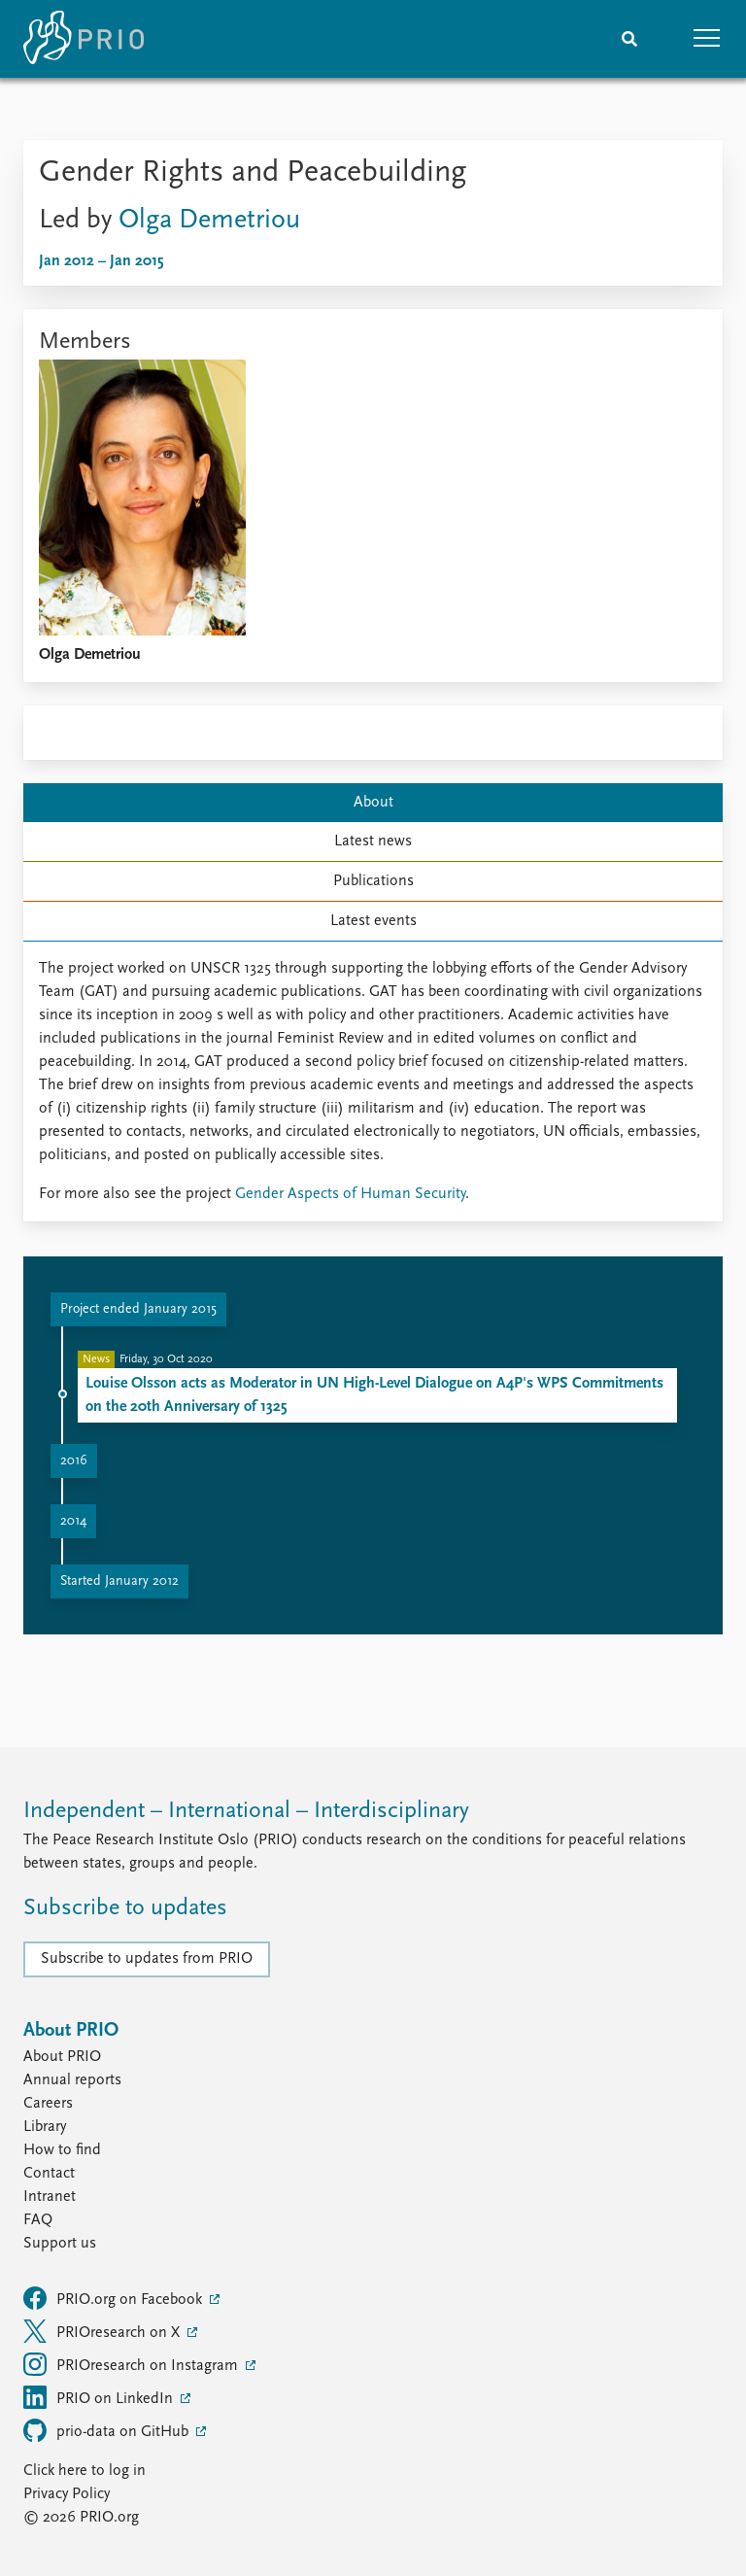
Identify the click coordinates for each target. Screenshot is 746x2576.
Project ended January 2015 (138, 1309)
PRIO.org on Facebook (114, 2298)
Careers (48, 2104)
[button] (707, 39)
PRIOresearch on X (103, 2331)
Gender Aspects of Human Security (350, 1194)
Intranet (49, 2197)
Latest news (373, 841)
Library (44, 2127)
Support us (59, 2243)
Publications (373, 881)
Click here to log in (84, 2471)
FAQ (37, 2220)
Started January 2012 (119, 1581)
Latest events (373, 921)
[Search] (629, 39)
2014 (73, 1521)
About (373, 802)
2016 (73, 1461)
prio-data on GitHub (107, 2430)
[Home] (83, 39)
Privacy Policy (66, 2494)
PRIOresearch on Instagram (132, 2364)
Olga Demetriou (209, 220)
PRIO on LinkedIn (100, 2397)
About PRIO (62, 2057)
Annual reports (72, 2080)
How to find (62, 2150)
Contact (49, 2173)
